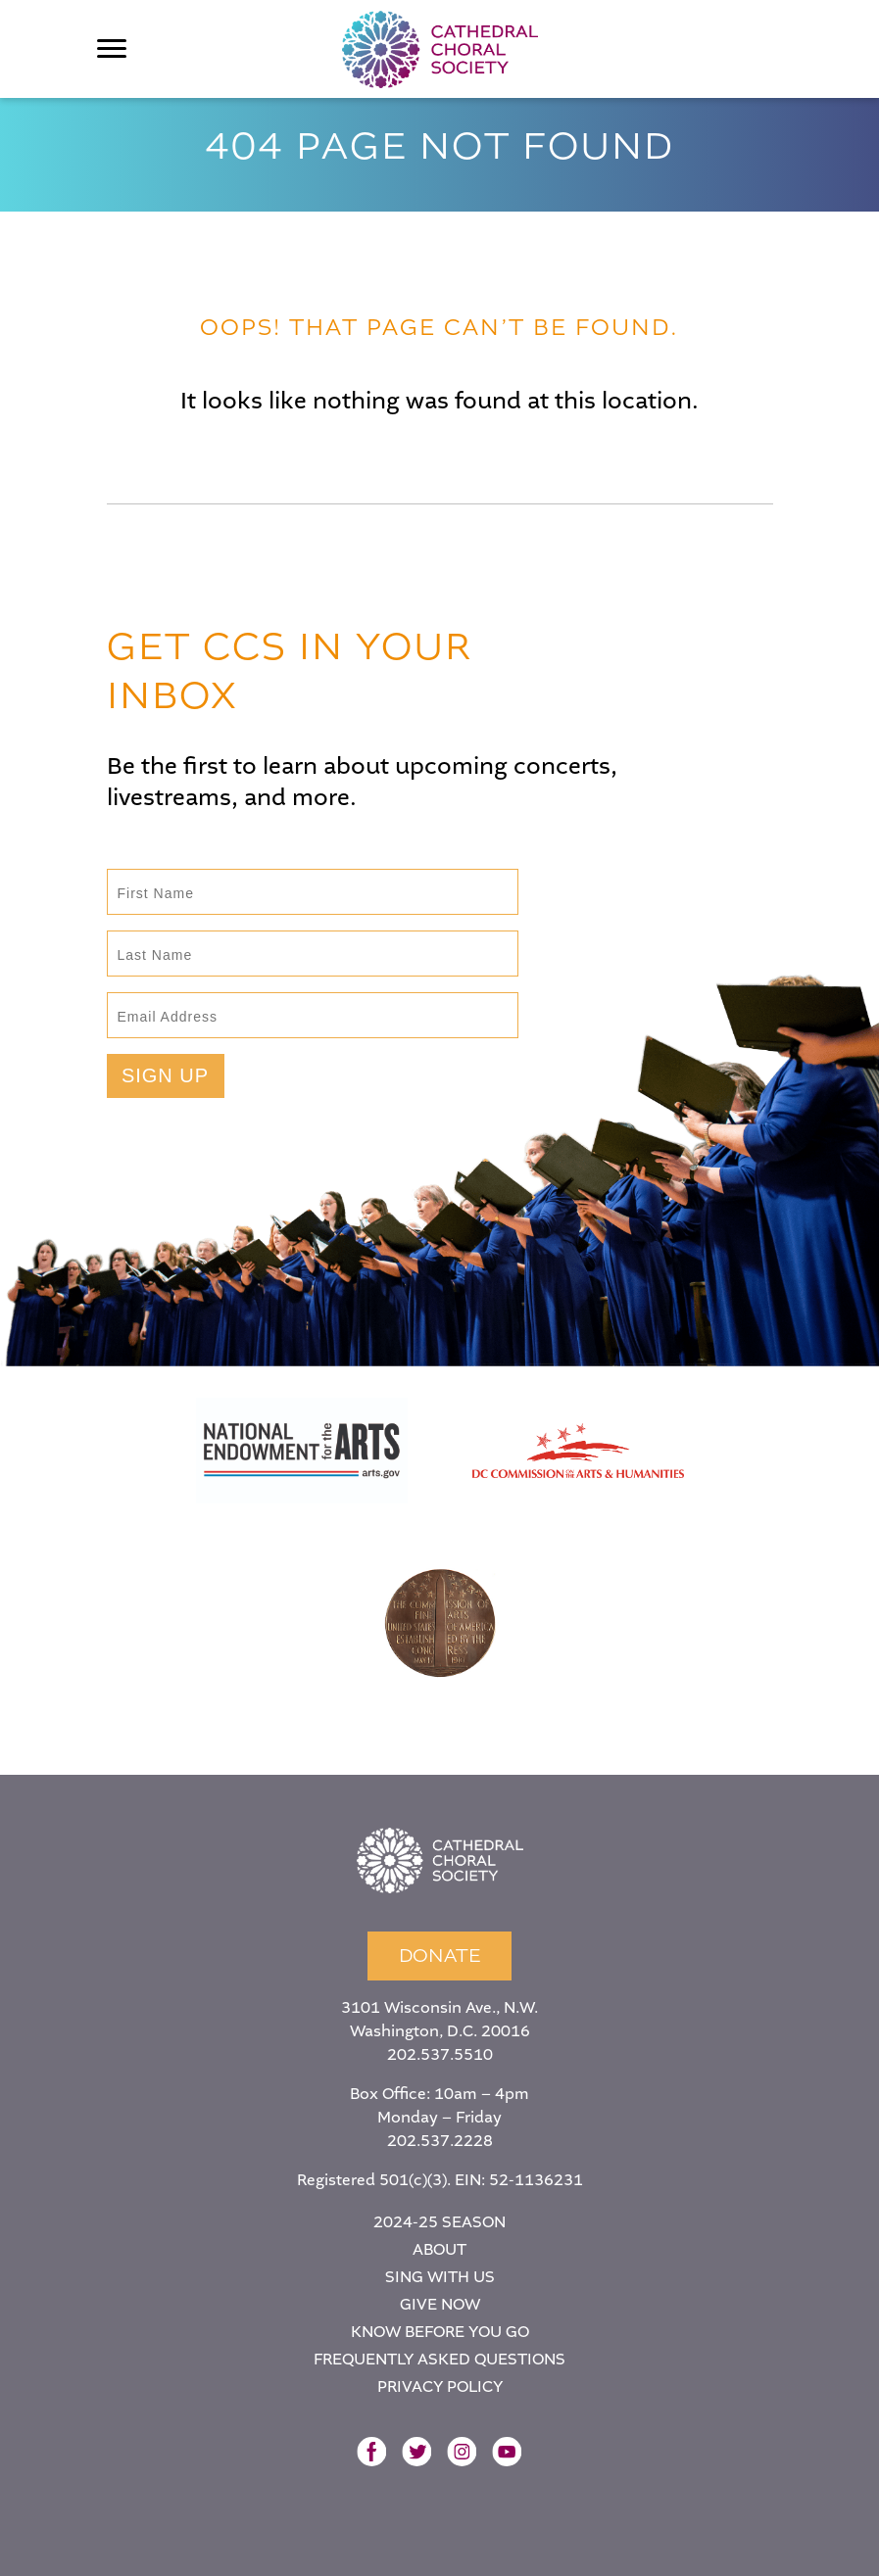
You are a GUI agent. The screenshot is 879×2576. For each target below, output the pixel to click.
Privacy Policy (440, 2386)
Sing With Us (440, 2276)
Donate (439, 1955)
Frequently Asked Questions (439, 2359)
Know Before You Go (440, 2331)
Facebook (371, 2451)
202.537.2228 (440, 2140)
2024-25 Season (439, 2222)
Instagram (461, 2451)
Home (440, 1861)
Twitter (416, 2451)
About (439, 2249)
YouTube (506, 2451)
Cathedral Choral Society (440, 49)
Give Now (440, 2304)
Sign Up (165, 1075)
